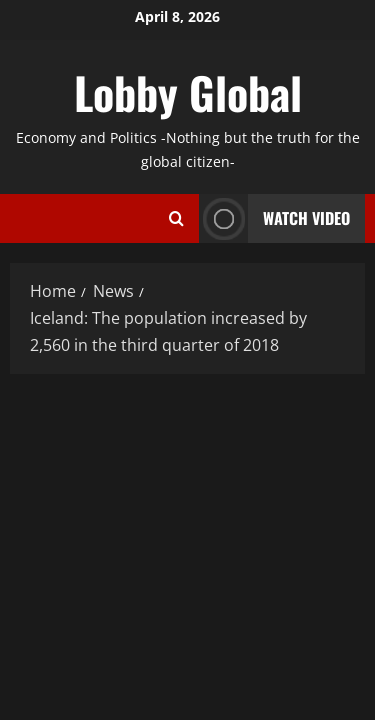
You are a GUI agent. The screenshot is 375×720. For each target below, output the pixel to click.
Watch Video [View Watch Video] (274, 218)
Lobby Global (188, 92)
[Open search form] (176, 218)
